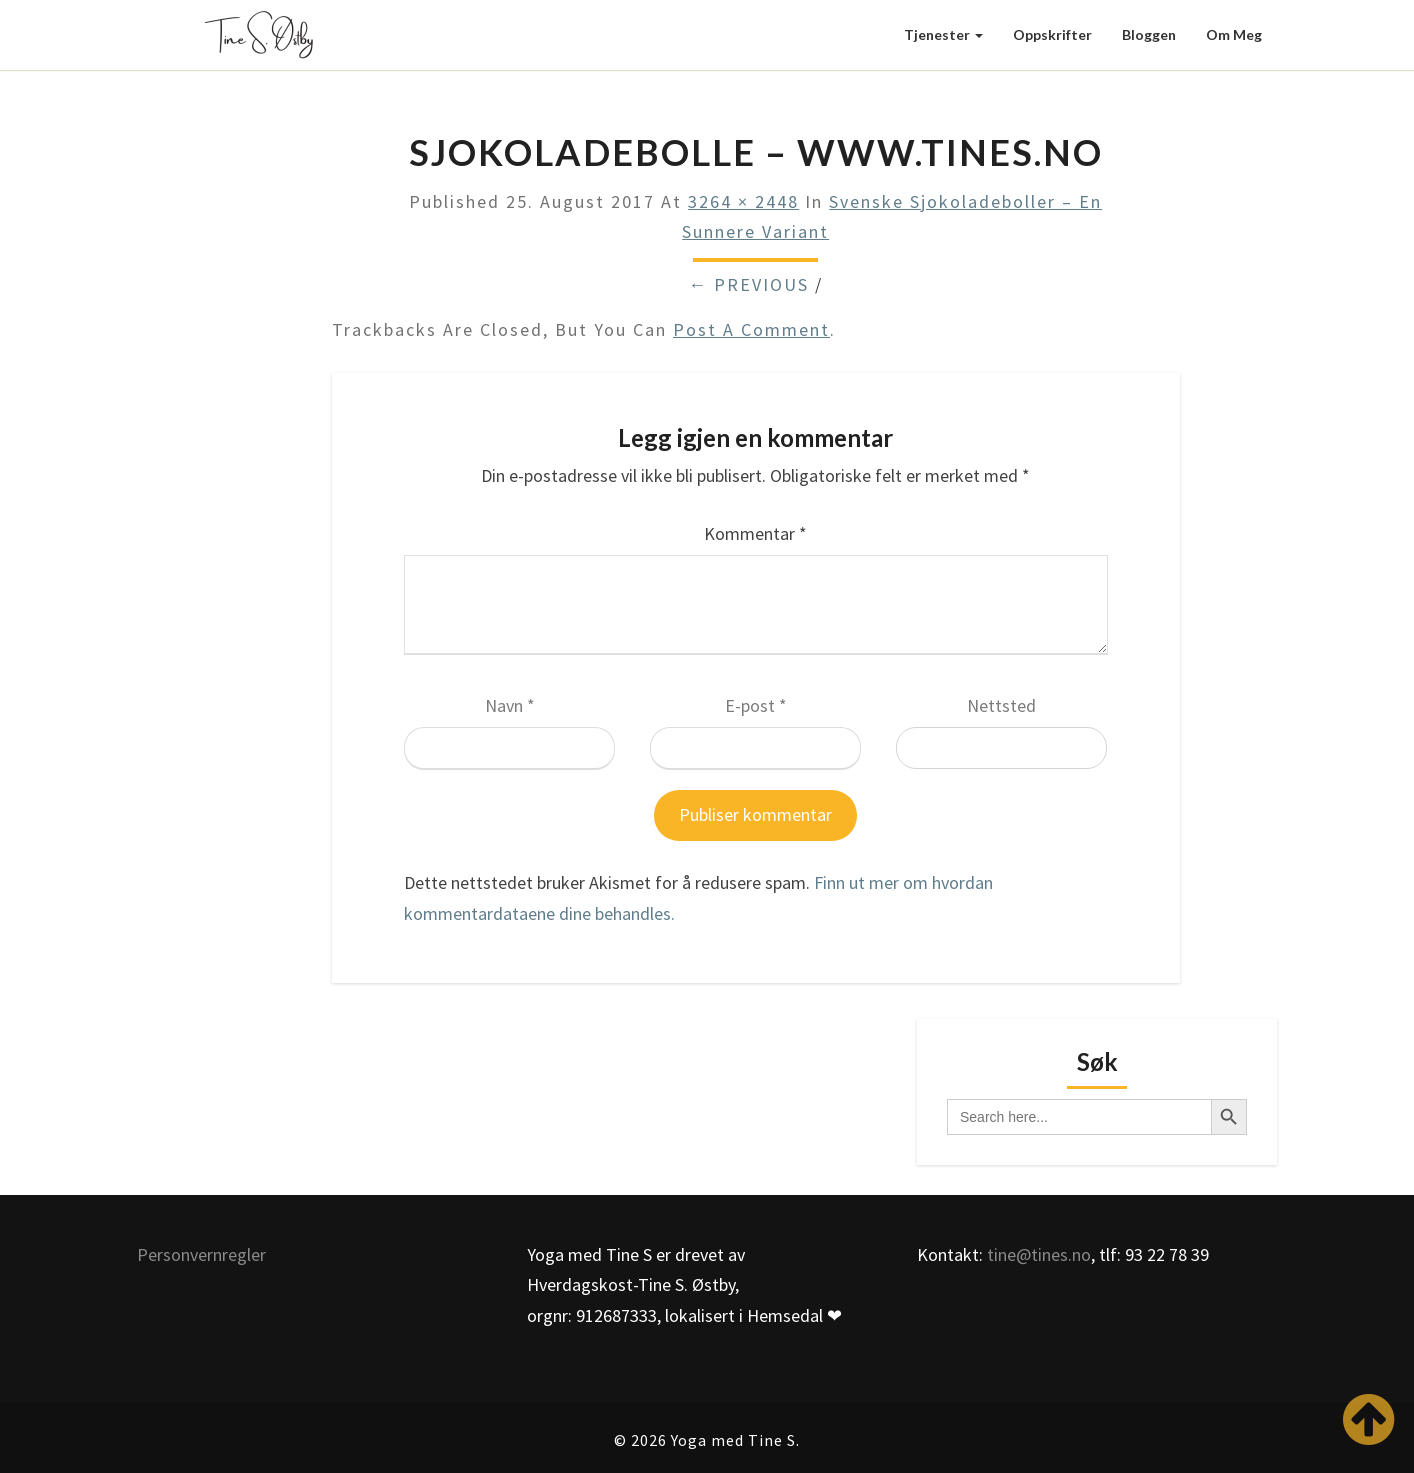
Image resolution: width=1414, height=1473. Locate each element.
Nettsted (1001, 705)
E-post (756, 705)
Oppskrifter (1052, 34)
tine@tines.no (1039, 1254)
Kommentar (755, 533)
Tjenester (943, 34)
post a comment (751, 329)
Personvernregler (201, 1254)
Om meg (1234, 34)
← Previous (748, 284)
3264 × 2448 (743, 201)
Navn (510, 705)
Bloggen (1149, 34)
